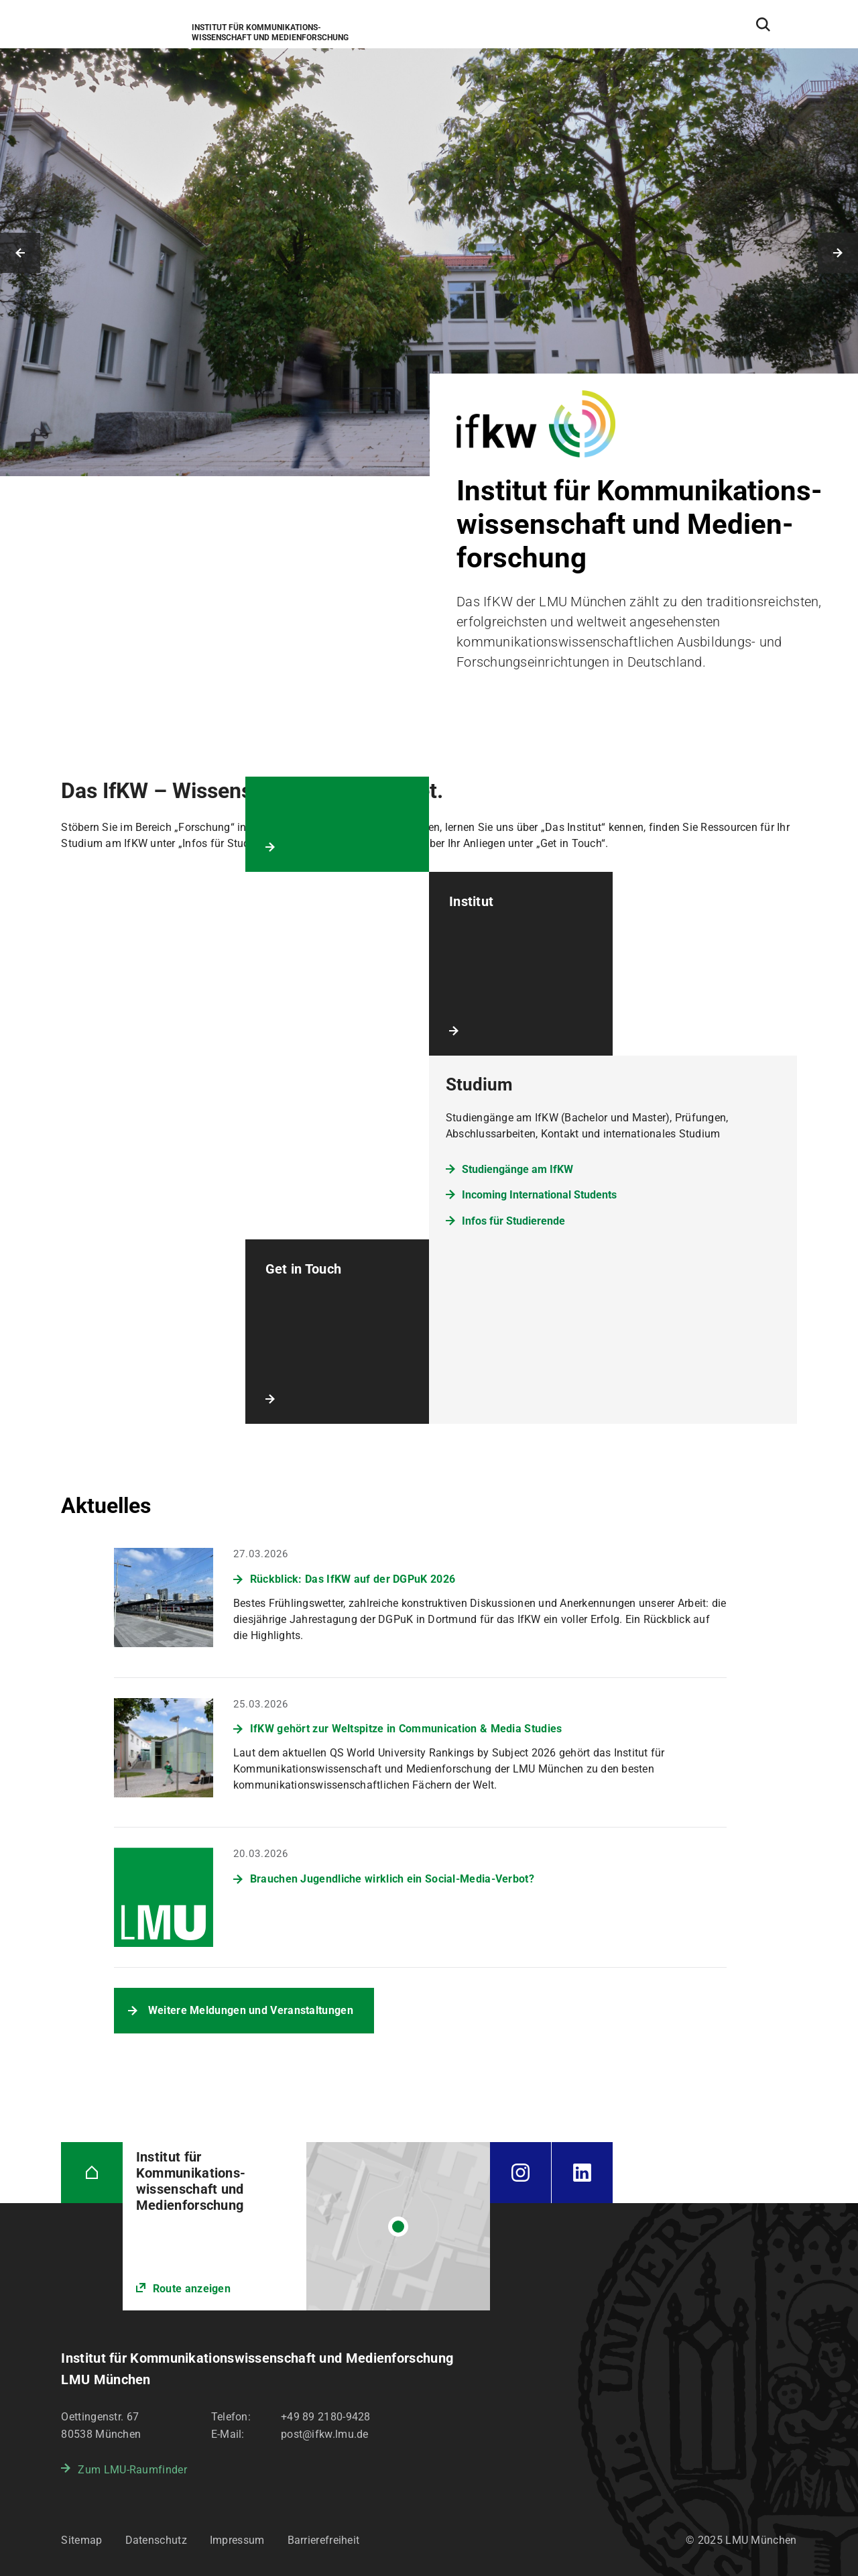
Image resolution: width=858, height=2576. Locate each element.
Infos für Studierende (513, 1221)
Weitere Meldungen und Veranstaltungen (250, 2010)
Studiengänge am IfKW (517, 1169)
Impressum (237, 2540)
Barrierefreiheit (324, 2540)
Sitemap (81, 2540)
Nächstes (838, 253)
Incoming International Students (539, 1194)
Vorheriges (20, 253)
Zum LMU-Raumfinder (132, 2469)
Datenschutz (156, 2540)
